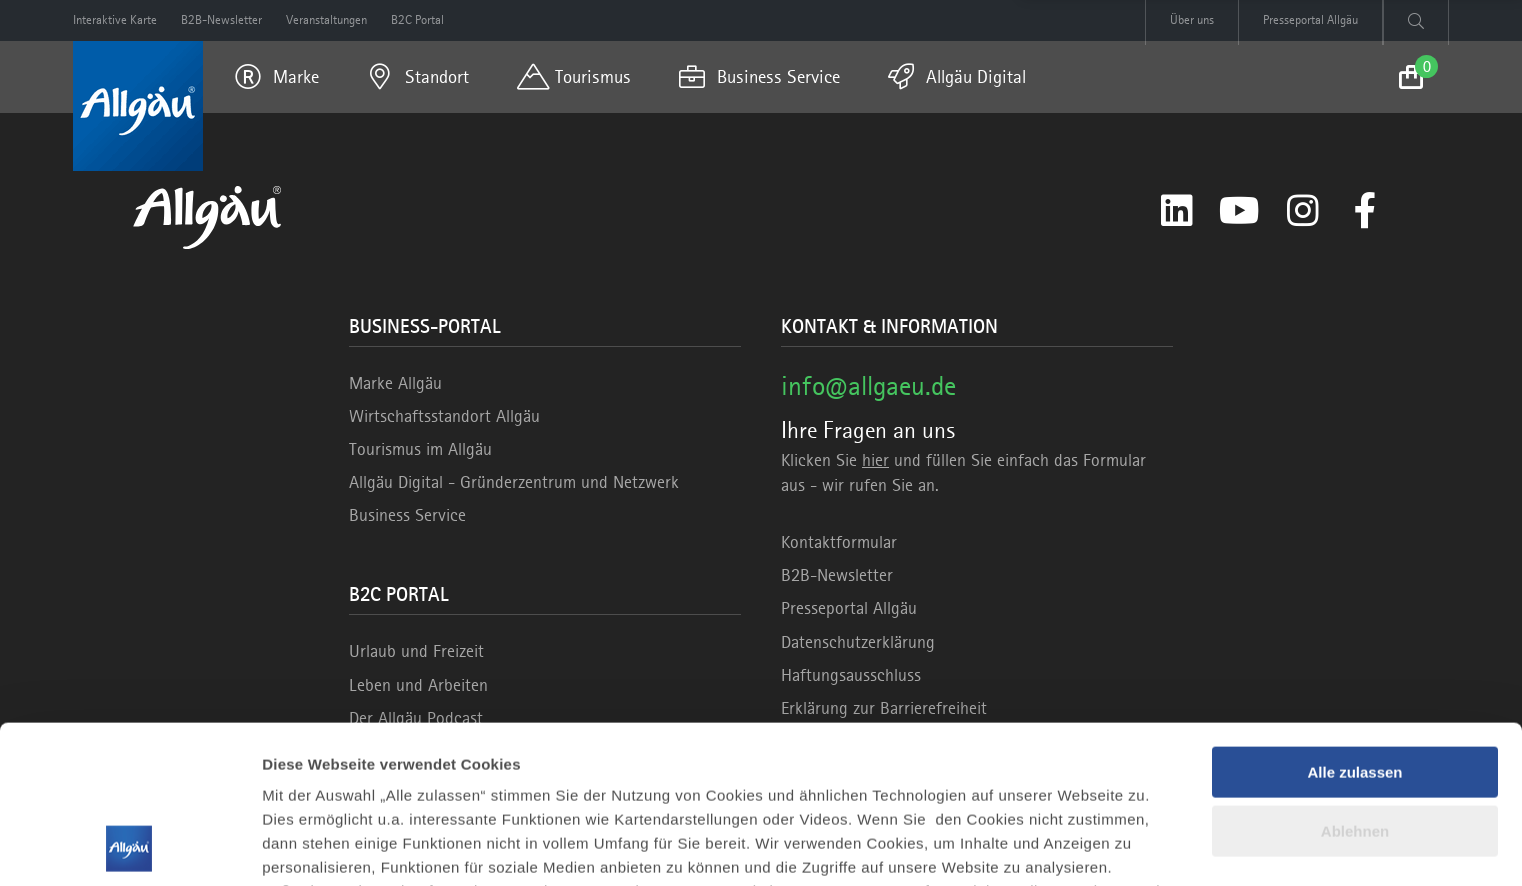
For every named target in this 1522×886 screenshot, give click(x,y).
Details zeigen (312, 846)
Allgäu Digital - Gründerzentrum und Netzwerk (514, 482)
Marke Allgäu (395, 383)
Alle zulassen (1354, 624)
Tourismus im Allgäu (420, 449)
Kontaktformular (839, 542)
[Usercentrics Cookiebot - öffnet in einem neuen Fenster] (129, 847)
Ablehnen (1355, 682)
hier (875, 460)
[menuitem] (277, 77)
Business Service (407, 515)
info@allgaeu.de (868, 385)
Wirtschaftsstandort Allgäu (444, 416)
